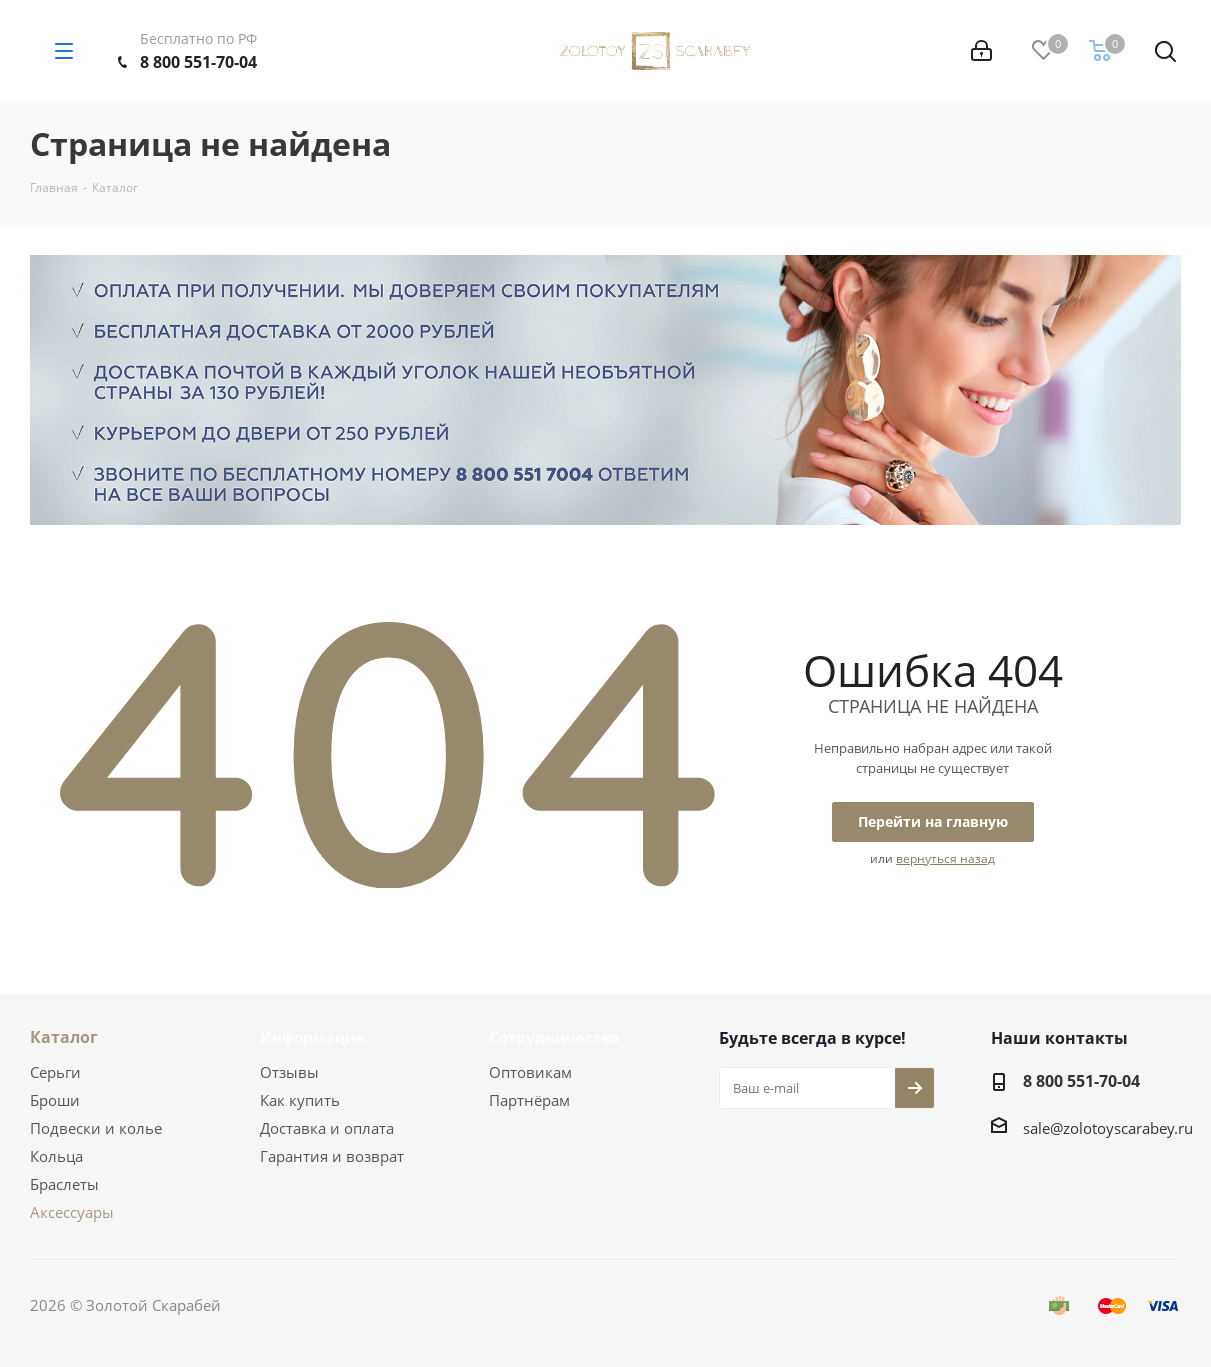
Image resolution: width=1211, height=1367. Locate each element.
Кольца (56, 1156)
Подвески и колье (96, 1128)
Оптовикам (530, 1072)
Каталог (64, 1037)
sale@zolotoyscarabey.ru (1108, 1128)
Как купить (300, 1100)
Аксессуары (72, 1212)
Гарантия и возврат (332, 1156)
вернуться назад (945, 858)
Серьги (55, 1072)
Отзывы (289, 1072)
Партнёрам (529, 1100)
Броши (55, 1100)
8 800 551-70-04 (198, 62)
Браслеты (64, 1184)
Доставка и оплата (327, 1128)
